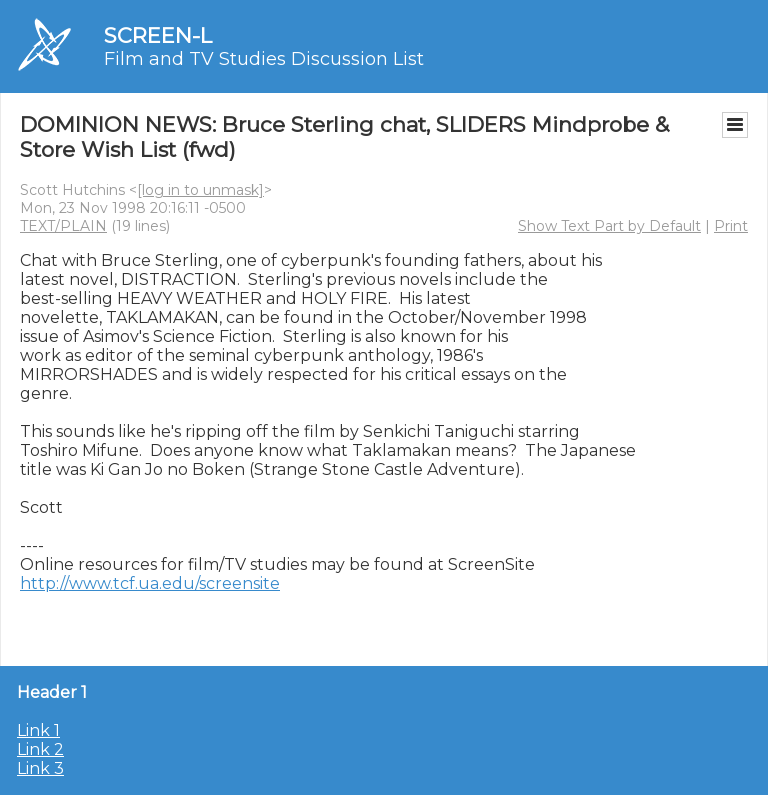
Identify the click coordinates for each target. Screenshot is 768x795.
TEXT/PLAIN (63, 226)
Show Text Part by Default (609, 226)
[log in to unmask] (200, 190)
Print (731, 226)
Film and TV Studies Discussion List (264, 59)
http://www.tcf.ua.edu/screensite (150, 583)
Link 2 (40, 749)
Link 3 (40, 768)
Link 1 (38, 730)
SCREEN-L (158, 35)
